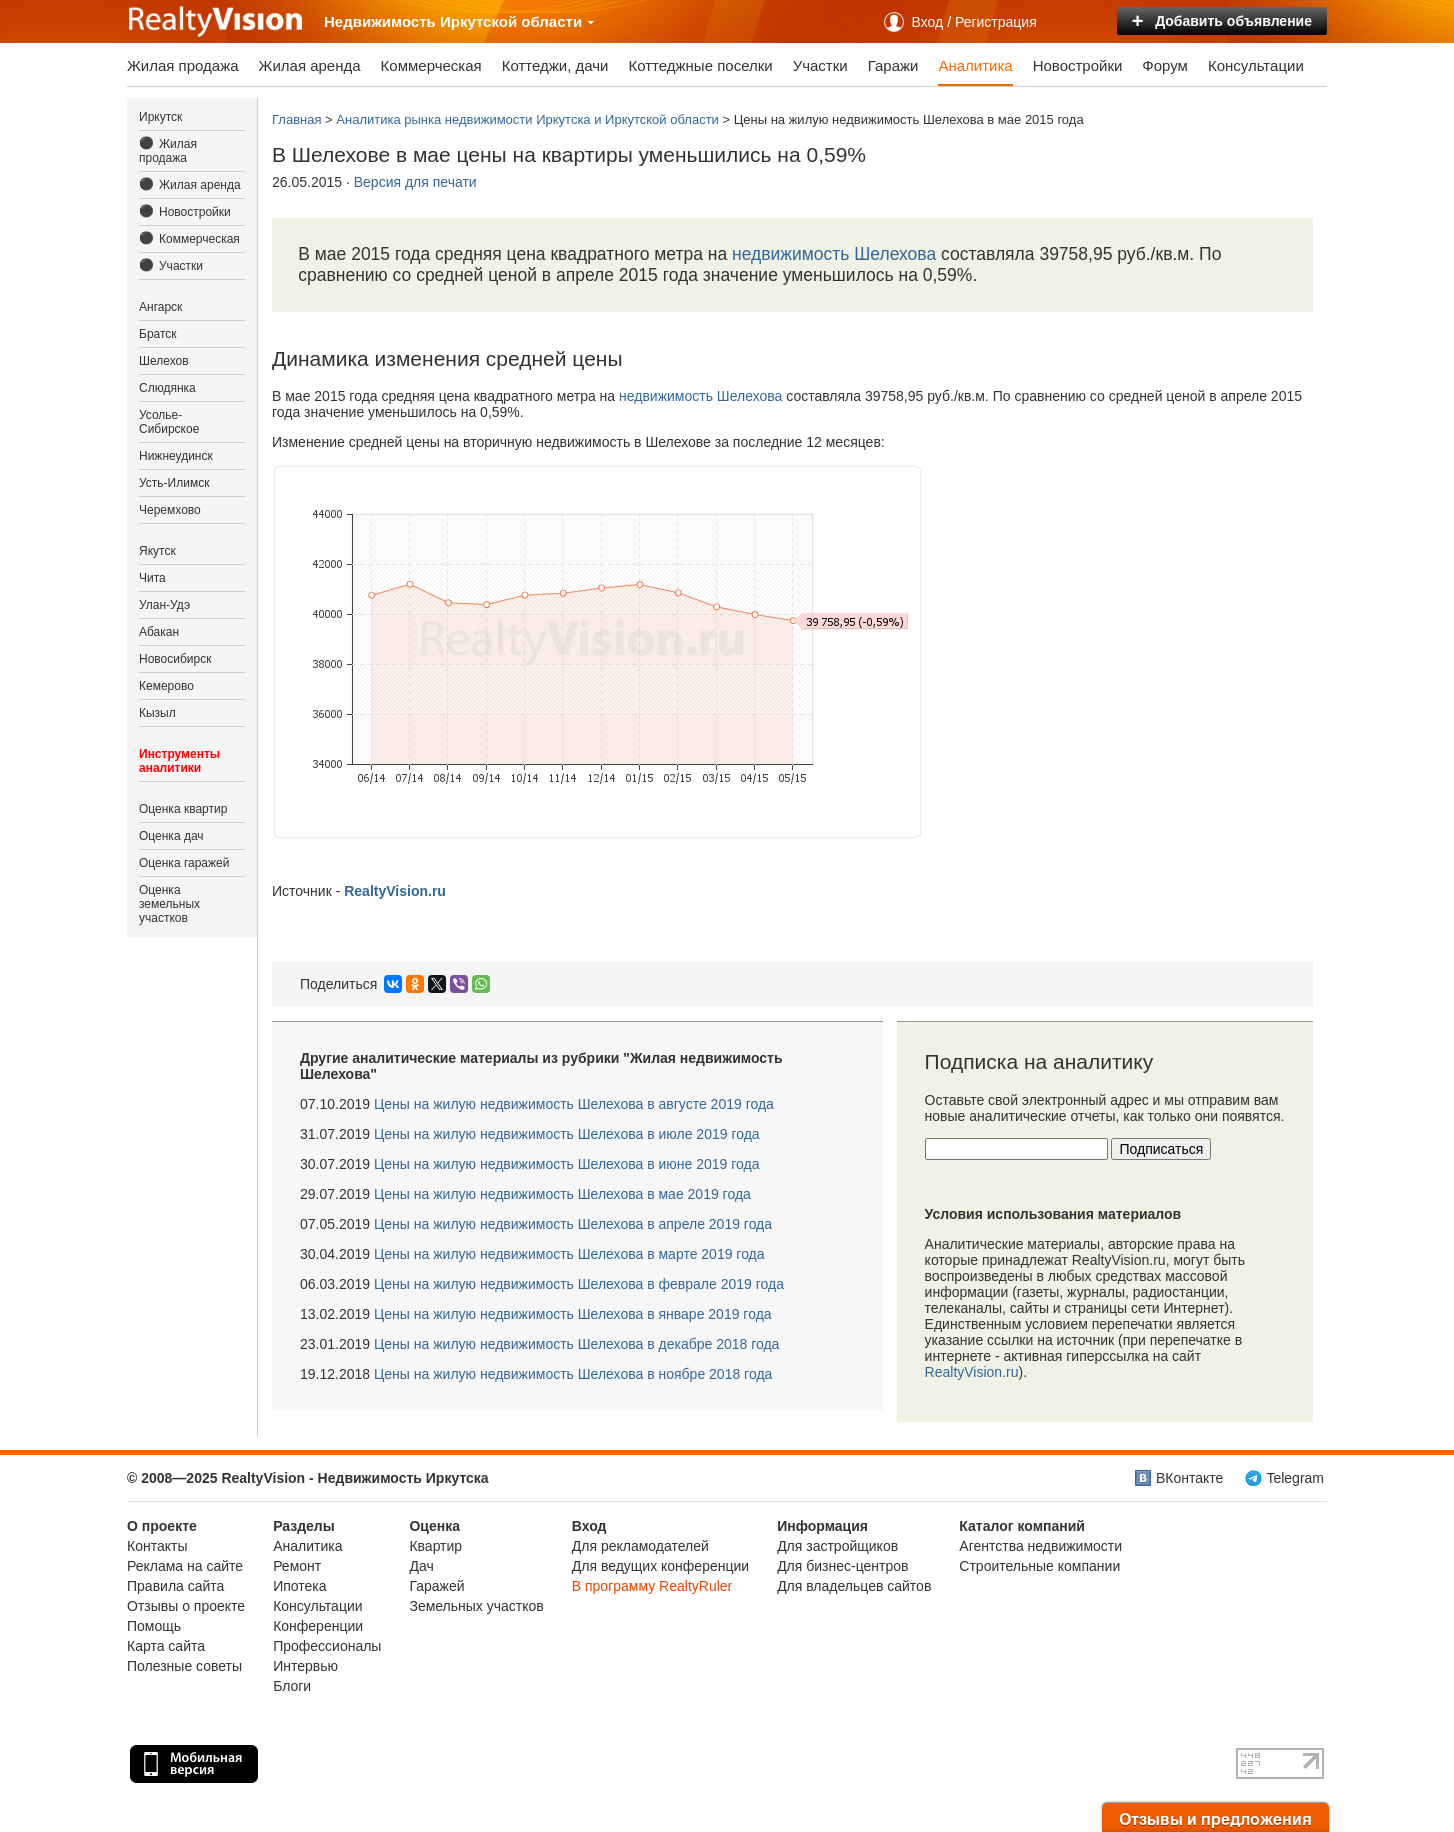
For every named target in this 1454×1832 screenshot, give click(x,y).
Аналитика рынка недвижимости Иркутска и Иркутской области (527, 119)
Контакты (157, 1546)
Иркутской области (517, 21)
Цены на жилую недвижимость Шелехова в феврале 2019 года (579, 1284)
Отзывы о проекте (186, 1606)
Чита (152, 578)
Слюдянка (167, 388)
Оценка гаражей (184, 863)
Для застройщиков (837, 1546)
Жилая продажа (183, 65)
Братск (158, 334)
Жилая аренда (310, 65)
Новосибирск (175, 659)
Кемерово (166, 686)
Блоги (292, 1686)
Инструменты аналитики (179, 761)
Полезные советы (184, 1666)
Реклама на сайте (185, 1566)
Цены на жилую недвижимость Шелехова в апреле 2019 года (573, 1224)
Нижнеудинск (176, 456)
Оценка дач (171, 836)
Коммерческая (431, 65)
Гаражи (893, 65)
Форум (1165, 65)
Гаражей (436, 1586)
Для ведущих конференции (660, 1566)
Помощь (154, 1626)
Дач (421, 1566)
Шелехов (164, 361)
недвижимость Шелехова (834, 254)
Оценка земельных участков (169, 904)
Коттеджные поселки (700, 65)
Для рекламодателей (640, 1546)
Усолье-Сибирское (169, 422)
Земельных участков (476, 1606)
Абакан (159, 632)
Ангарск (160, 307)
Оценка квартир (183, 809)
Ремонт (297, 1566)
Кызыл (157, 713)
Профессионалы (327, 1646)
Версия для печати (415, 182)
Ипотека (299, 1586)
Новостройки (1078, 65)
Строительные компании (1039, 1566)
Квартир (435, 1546)
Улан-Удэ (164, 605)
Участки (820, 65)
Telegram (1295, 1478)
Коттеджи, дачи (555, 65)
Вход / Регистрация (974, 22)
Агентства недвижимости (1040, 1546)
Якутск (157, 551)
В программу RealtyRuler (652, 1586)
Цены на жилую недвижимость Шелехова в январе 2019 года (573, 1314)
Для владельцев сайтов (854, 1586)
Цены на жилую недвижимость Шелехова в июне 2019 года (567, 1164)
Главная (296, 119)
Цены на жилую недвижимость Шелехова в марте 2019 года (569, 1254)
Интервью (305, 1666)
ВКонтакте (1189, 1478)
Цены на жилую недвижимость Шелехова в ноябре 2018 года (573, 1374)
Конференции (318, 1626)
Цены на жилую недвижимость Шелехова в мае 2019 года (562, 1194)
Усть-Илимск (174, 483)
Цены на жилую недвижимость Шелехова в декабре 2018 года (576, 1344)
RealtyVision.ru (972, 1372)
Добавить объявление (1222, 21)
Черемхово (170, 510)
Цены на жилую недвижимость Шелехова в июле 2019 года (567, 1134)
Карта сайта (166, 1646)
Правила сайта (175, 1586)
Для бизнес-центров (842, 1566)
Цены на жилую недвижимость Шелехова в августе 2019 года (574, 1104)
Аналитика (975, 65)
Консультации (1256, 65)
